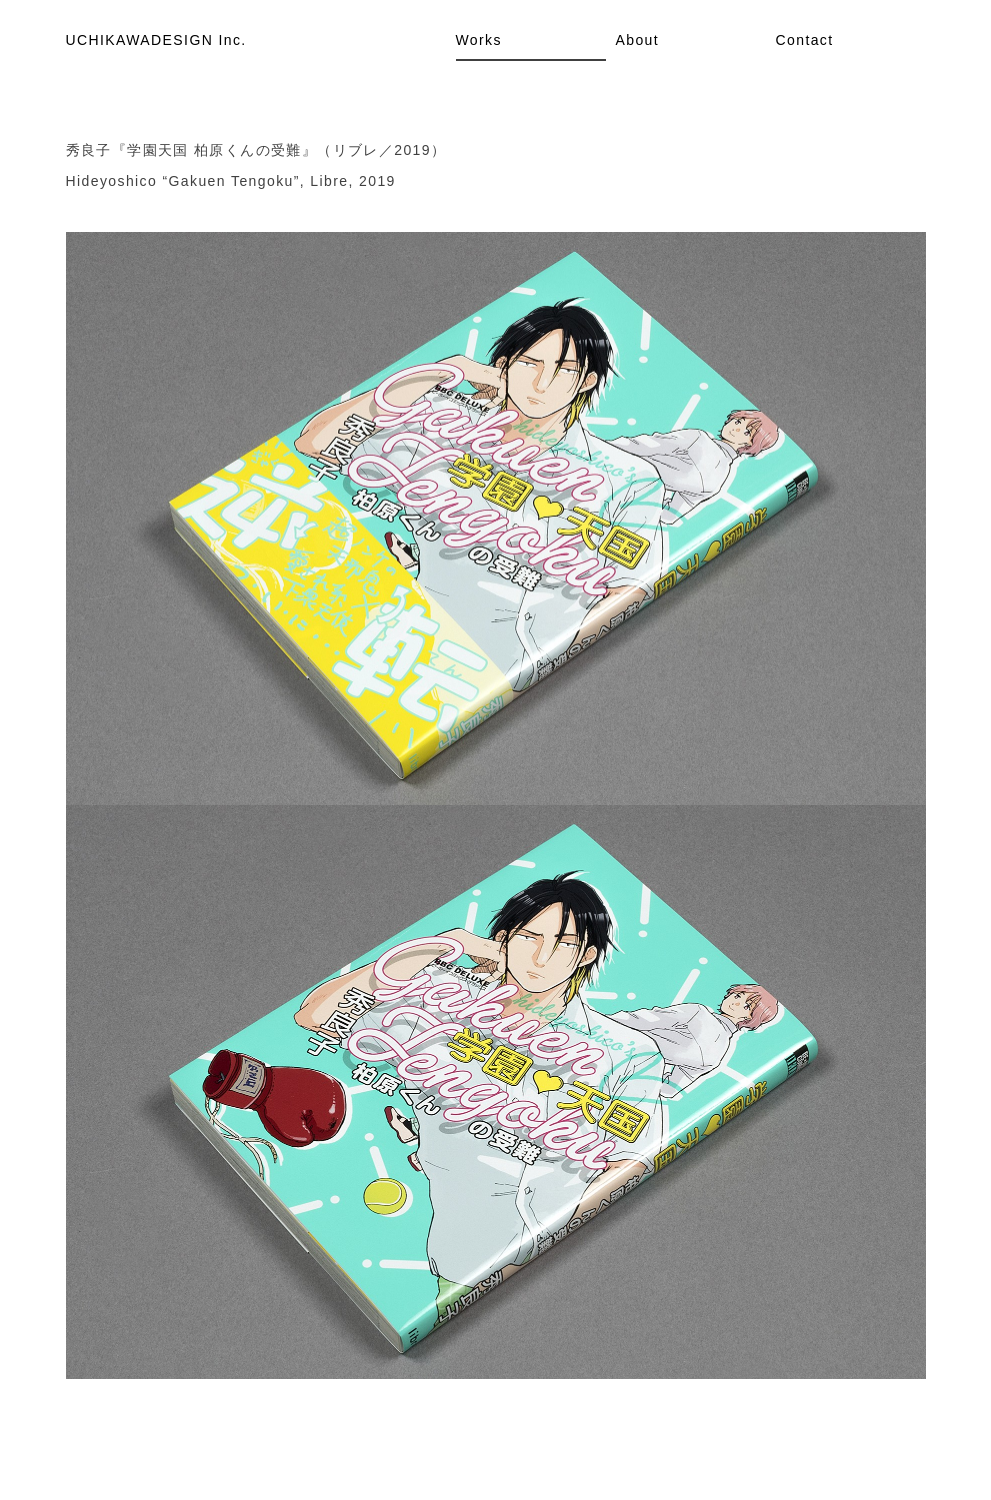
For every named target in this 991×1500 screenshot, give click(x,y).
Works (479, 40)
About (638, 40)
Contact (805, 40)
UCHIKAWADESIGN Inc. (156, 40)
